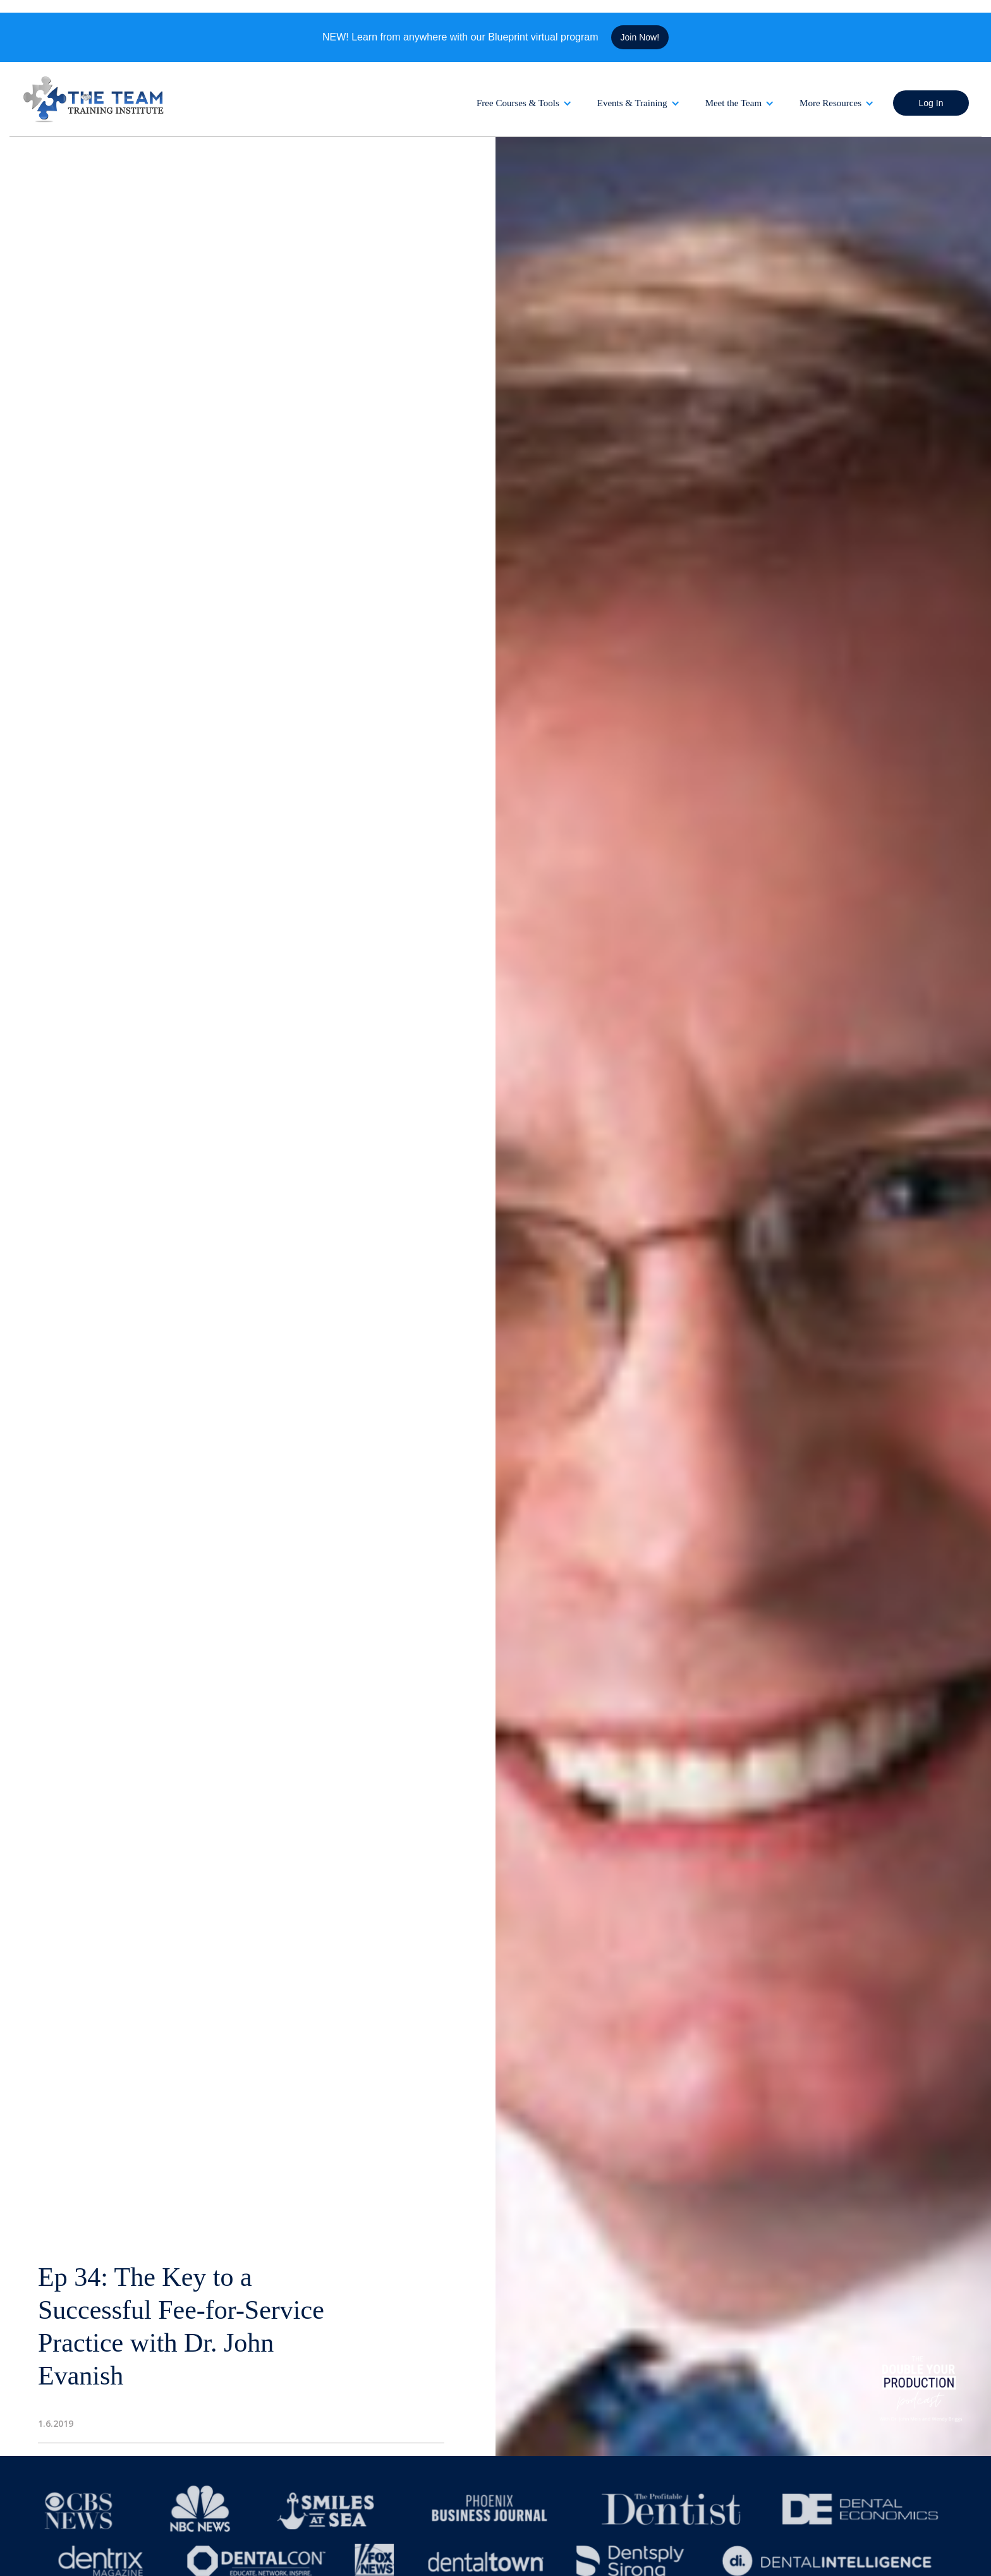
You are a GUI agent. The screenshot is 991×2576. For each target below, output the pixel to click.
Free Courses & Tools (518, 103)
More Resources (830, 103)
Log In (931, 103)
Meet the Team (733, 103)
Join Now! (640, 37)
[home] (95, 99)
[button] (524, 103)
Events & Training (632, 103)
